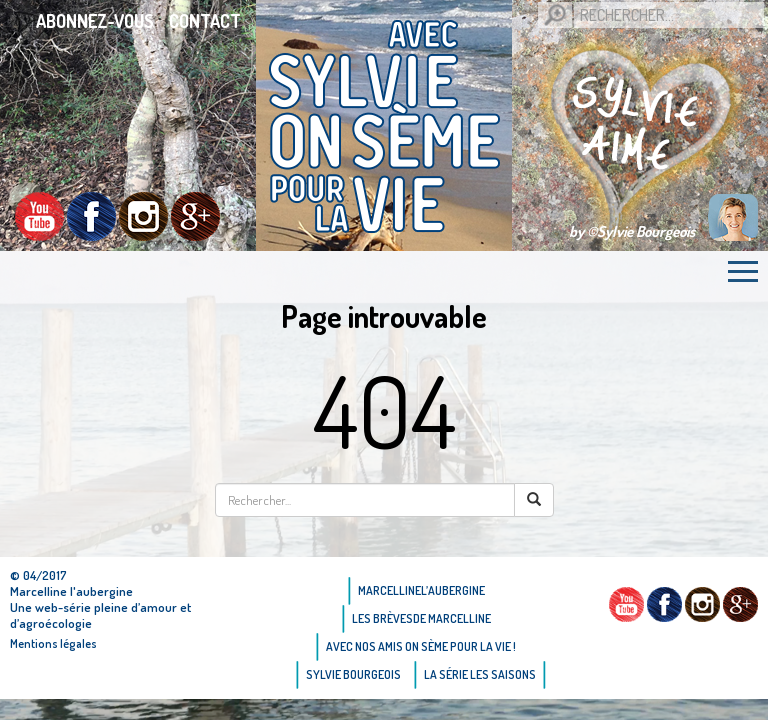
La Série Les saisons (480, 674)
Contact (205, 21)
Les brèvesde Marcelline (421, 618)
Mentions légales (53, 643)
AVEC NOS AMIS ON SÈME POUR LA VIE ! (421, 646)
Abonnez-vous (95, 21)
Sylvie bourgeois (353, 674)
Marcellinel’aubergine (421, 590)
